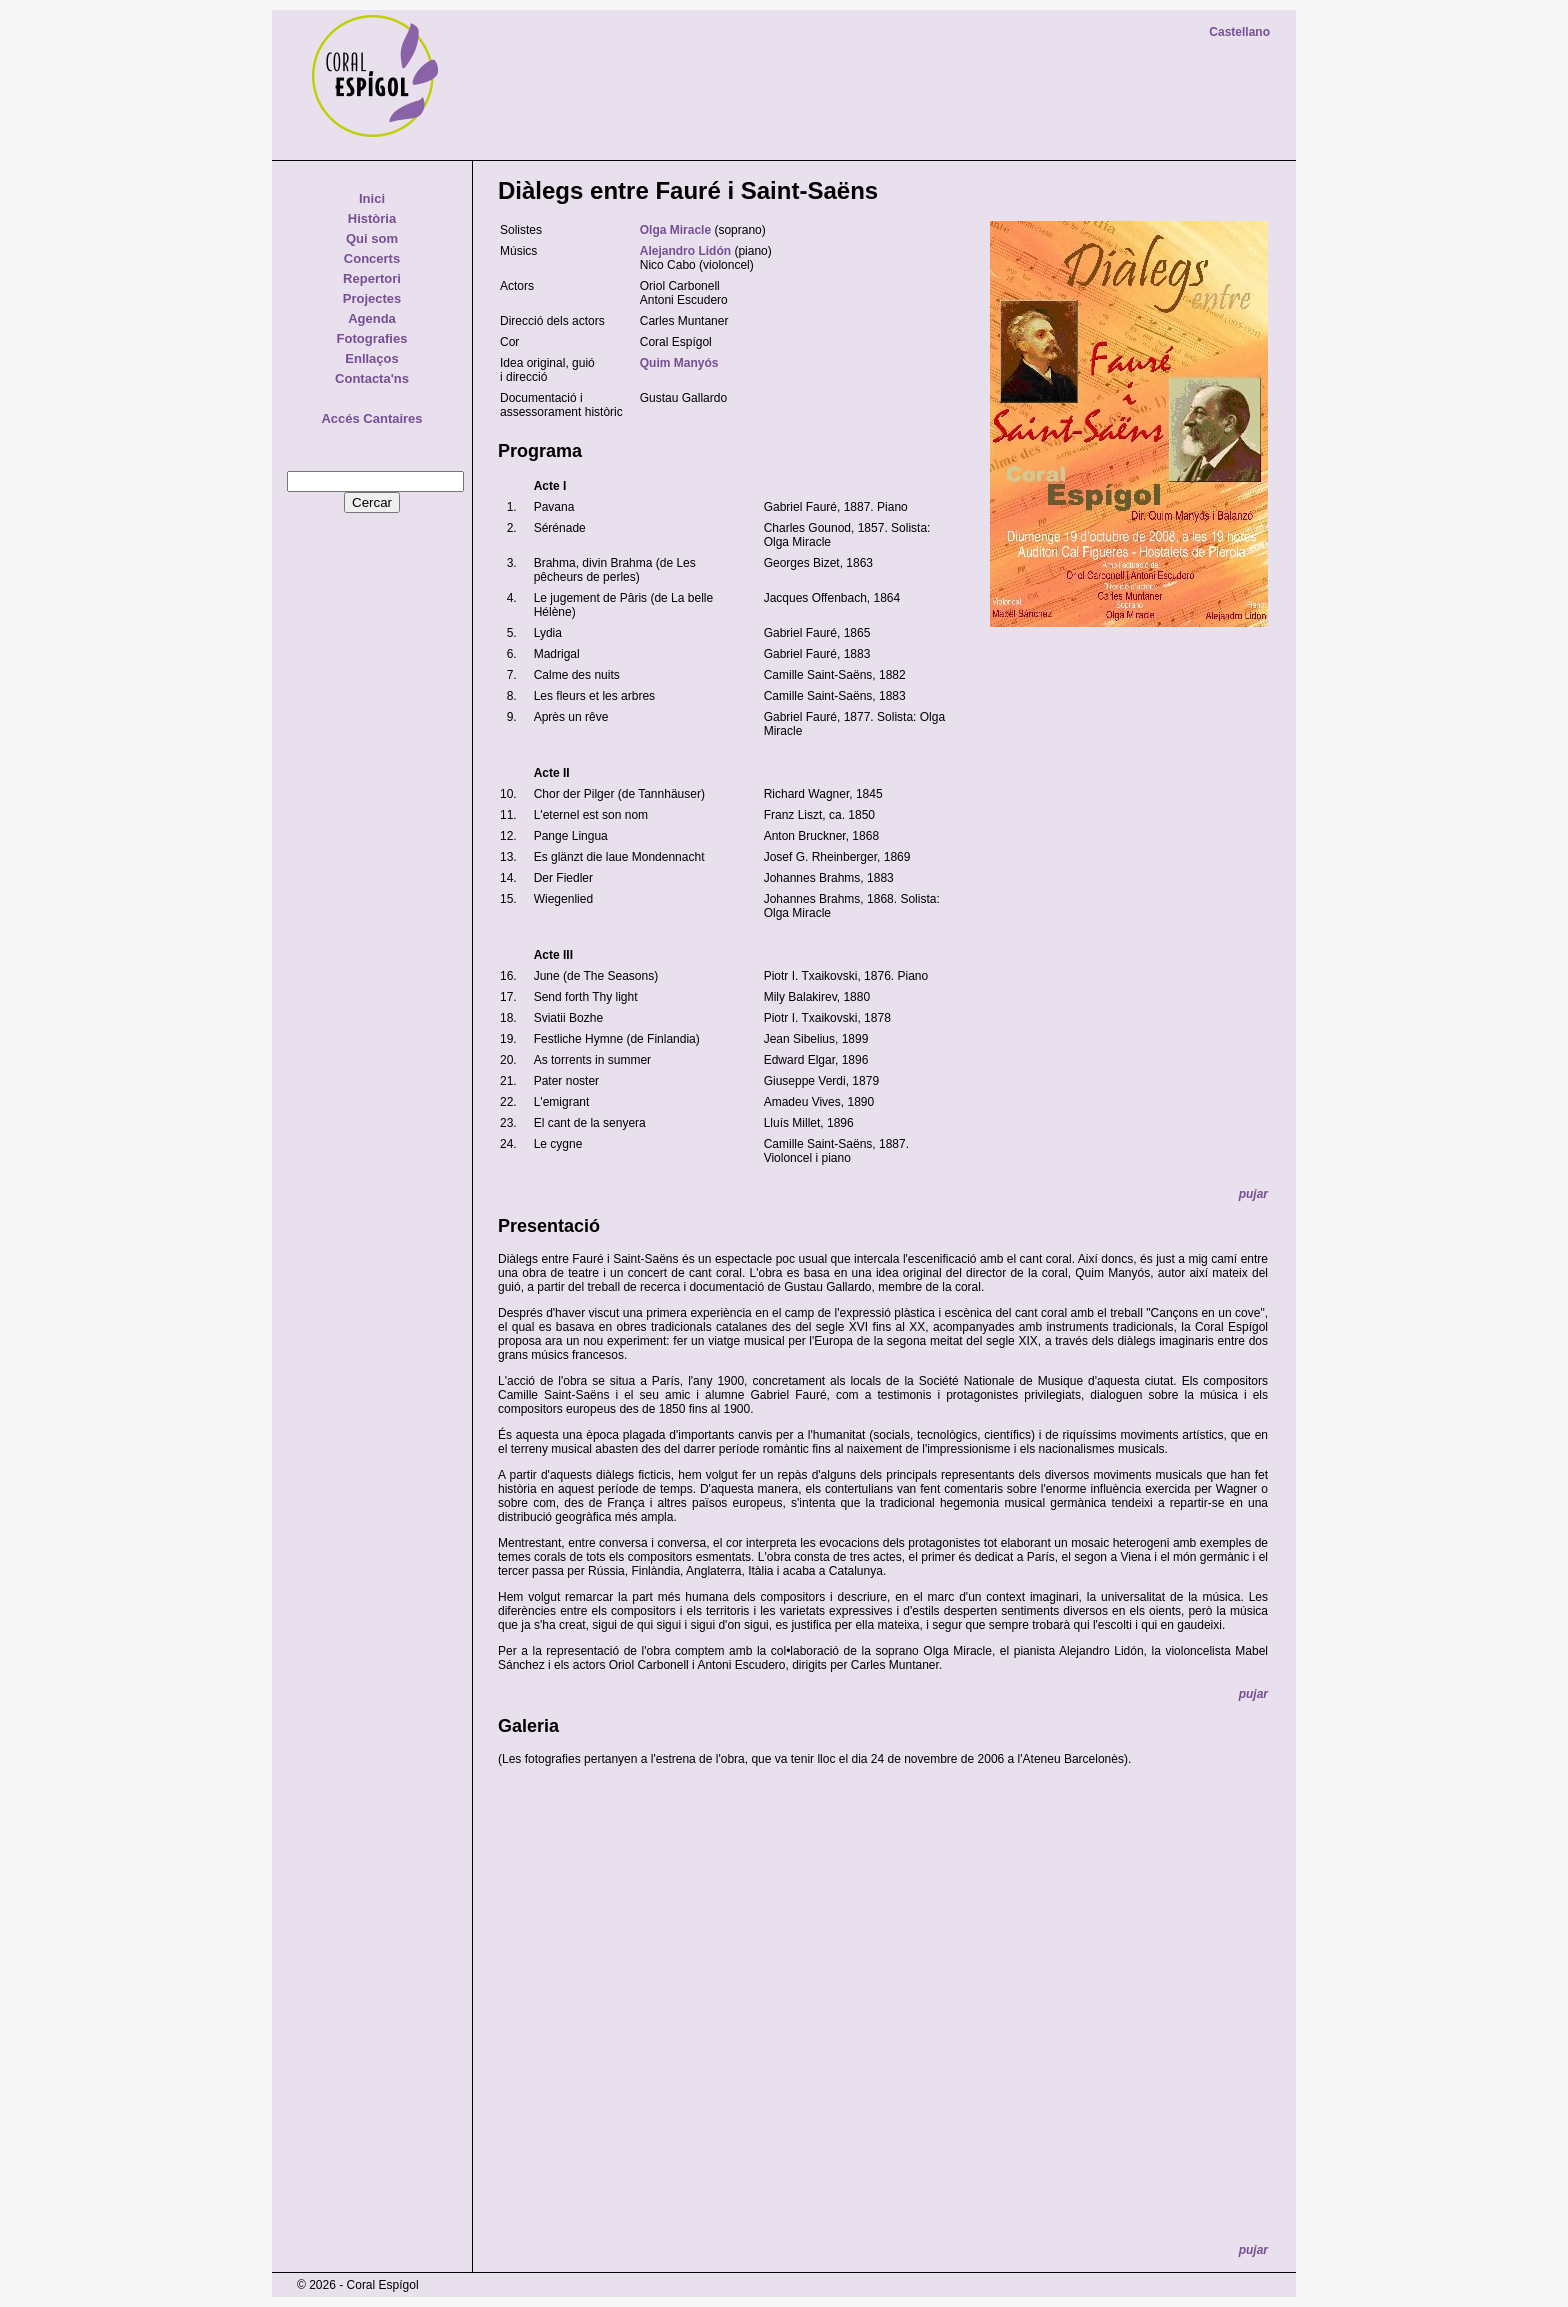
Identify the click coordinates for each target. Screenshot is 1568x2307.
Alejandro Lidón (685, 251)
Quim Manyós (679, 363)
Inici (372, 198)
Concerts (372, 258)
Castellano (1239, 32)
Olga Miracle (675, 230)
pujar (1253, 1194)
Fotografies (372, 338)
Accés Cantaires (371, 418)
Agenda (372, 318)
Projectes (372, 298)
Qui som (372, 238)
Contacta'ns (372, 378)
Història (372, 218)
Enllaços (371, 358)
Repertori (372, 278)
